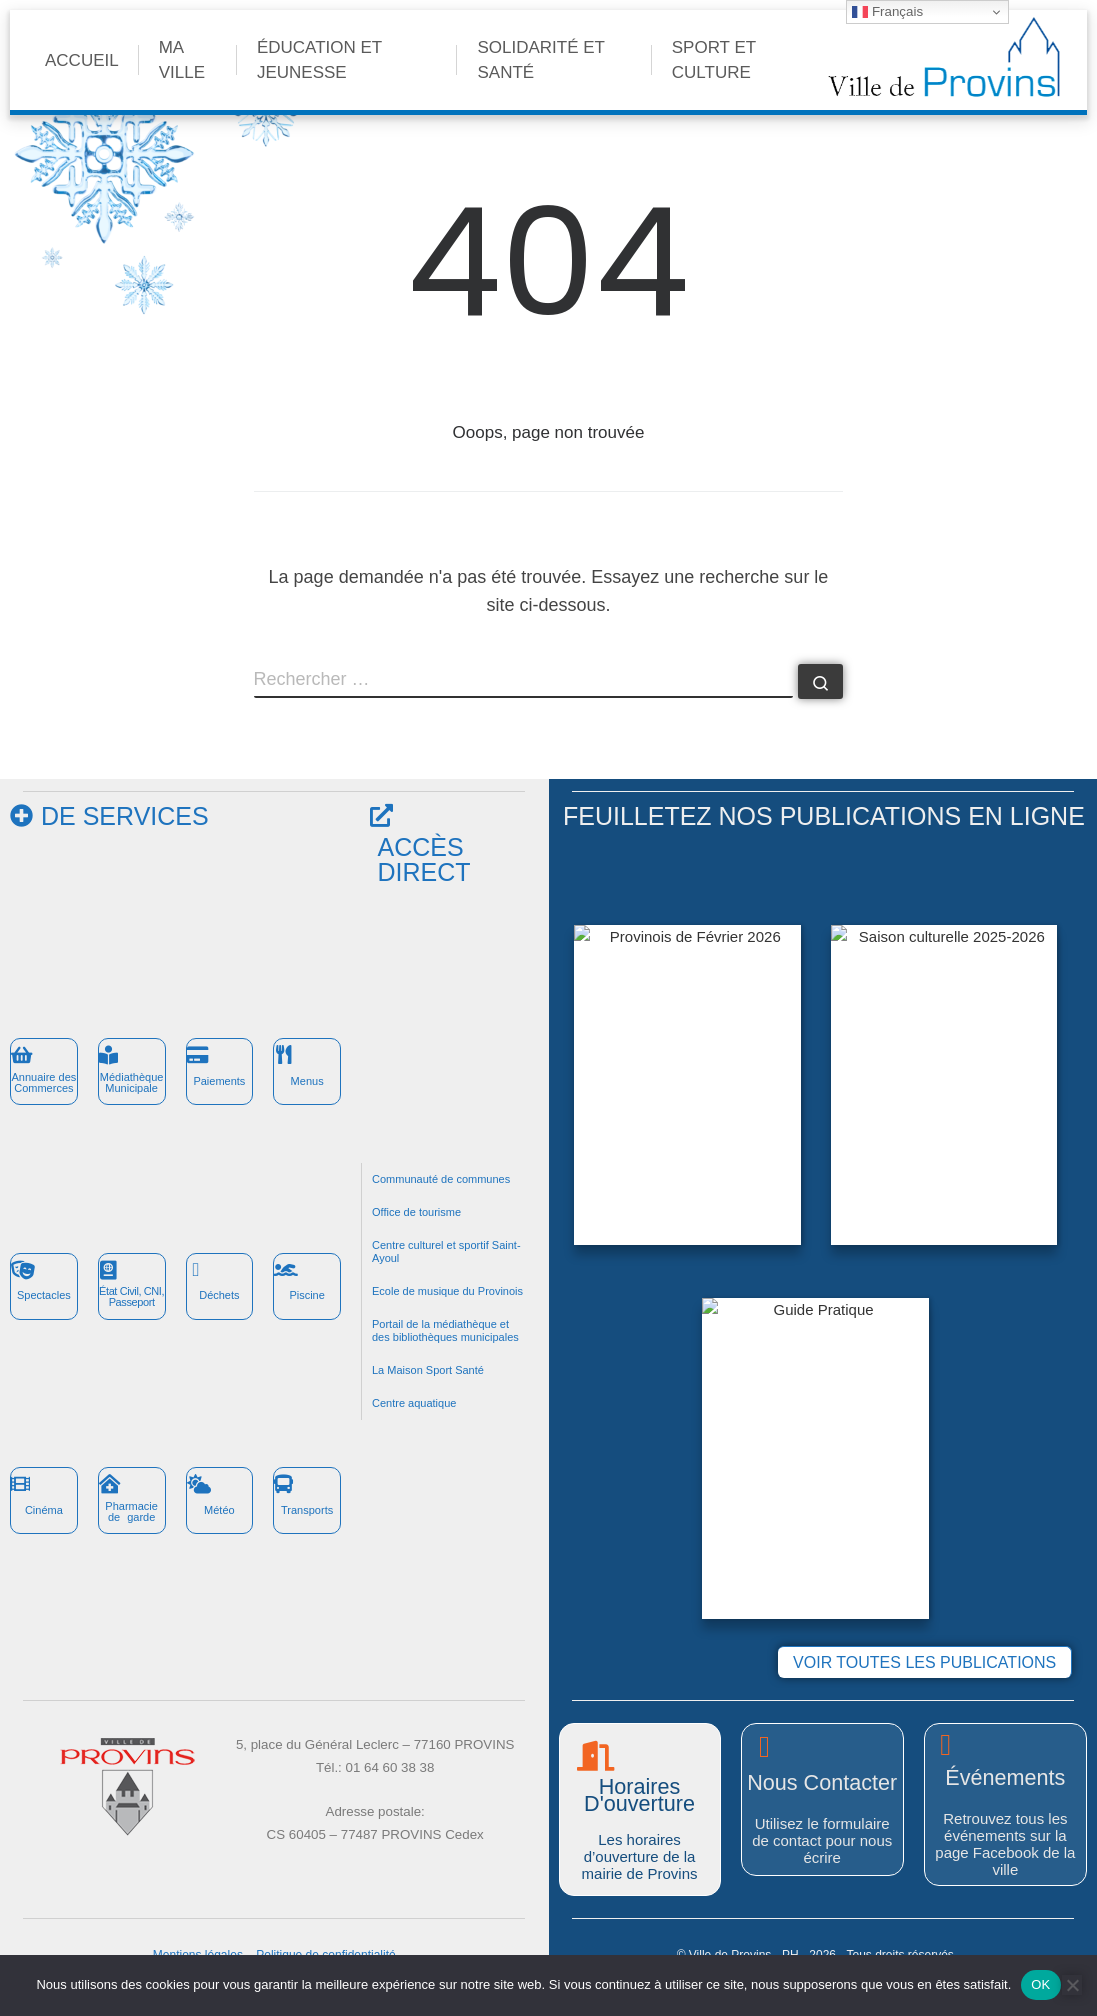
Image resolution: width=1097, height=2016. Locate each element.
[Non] (1072, 1985)
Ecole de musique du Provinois (447, 1291)
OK (1040, 1984)
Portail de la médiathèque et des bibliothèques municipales (445, 1330)
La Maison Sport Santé (428, 1370)
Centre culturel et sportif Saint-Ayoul (446, 1251)
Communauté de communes (441, 1179)
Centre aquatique (414, 1403)
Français (887, 12)
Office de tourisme (416, 1212)
